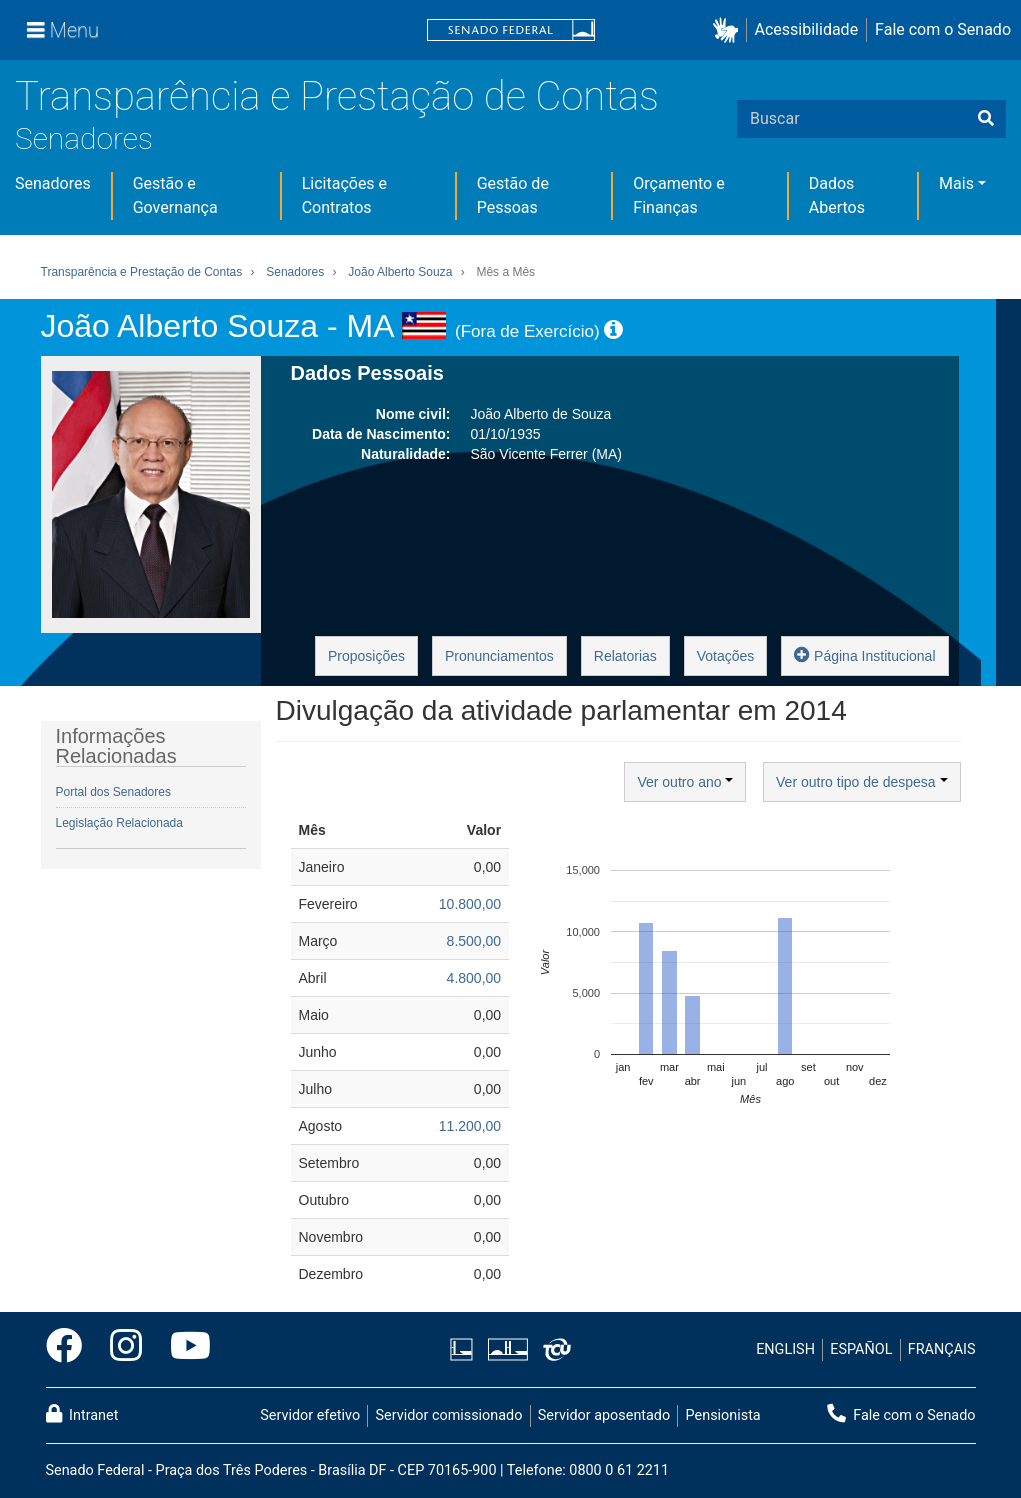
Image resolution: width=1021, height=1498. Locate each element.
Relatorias (625, 656)
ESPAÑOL (861, 1349)
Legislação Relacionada (119, 823)
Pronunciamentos (499, 656)
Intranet (82, 1414)
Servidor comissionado (448, 1415)
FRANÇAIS (942, 1349)
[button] (729, 30)
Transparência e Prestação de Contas (337, 96)
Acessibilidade (807, 29)
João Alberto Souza (400, 272)
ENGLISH (785, 1349)
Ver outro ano (685, 782)
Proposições (366, 656)
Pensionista (723, 1415)
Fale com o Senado (943, 29)
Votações (726, 656)
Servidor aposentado (604, 1415)
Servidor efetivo (310, 1415)
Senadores (84, 138)
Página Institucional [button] (864, 654)
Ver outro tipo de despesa (861, 782)
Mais (956, 183)
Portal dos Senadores (113, 792)
